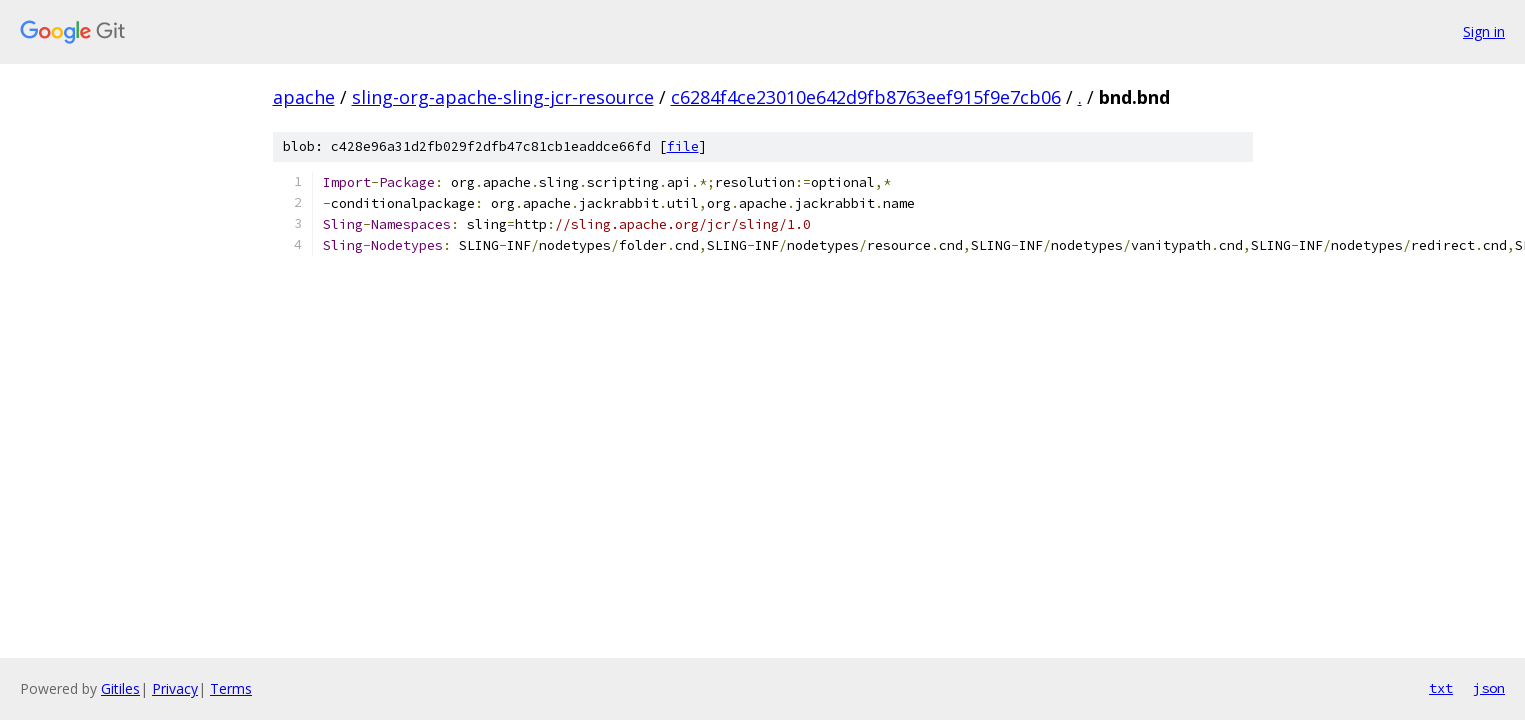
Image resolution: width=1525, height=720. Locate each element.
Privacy (175, 688)
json (1489, 688)
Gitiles (120, 688)
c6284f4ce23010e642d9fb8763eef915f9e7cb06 (866, 97)
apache (304, 97)
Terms (231, 688)
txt (1441, 688)
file (683, 146)
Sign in (1484, 31)
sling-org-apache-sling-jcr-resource (503, 97)
